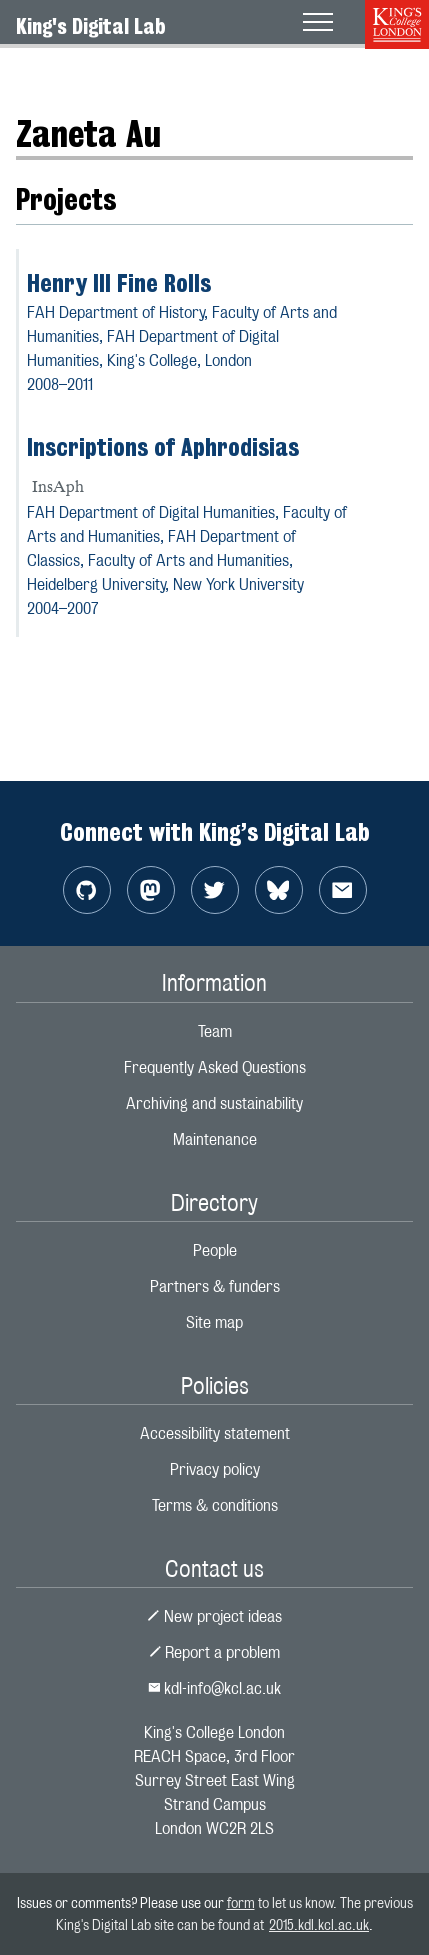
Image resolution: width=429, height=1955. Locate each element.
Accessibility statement (215, 1433)
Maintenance (215, 1139)
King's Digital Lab (91, 26)
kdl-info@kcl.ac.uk (215, 1688)
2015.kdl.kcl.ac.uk (319, 1924)
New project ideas (214, 1616)
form (241, 1902)
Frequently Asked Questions (215, 1067)
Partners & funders (215, 1286)
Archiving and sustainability (214, 1103)
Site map (214, 1322)
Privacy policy (215, 1469)
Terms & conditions (215, 1505)
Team (215, 1031)
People (215, 1250)
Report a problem (215, 1652)
